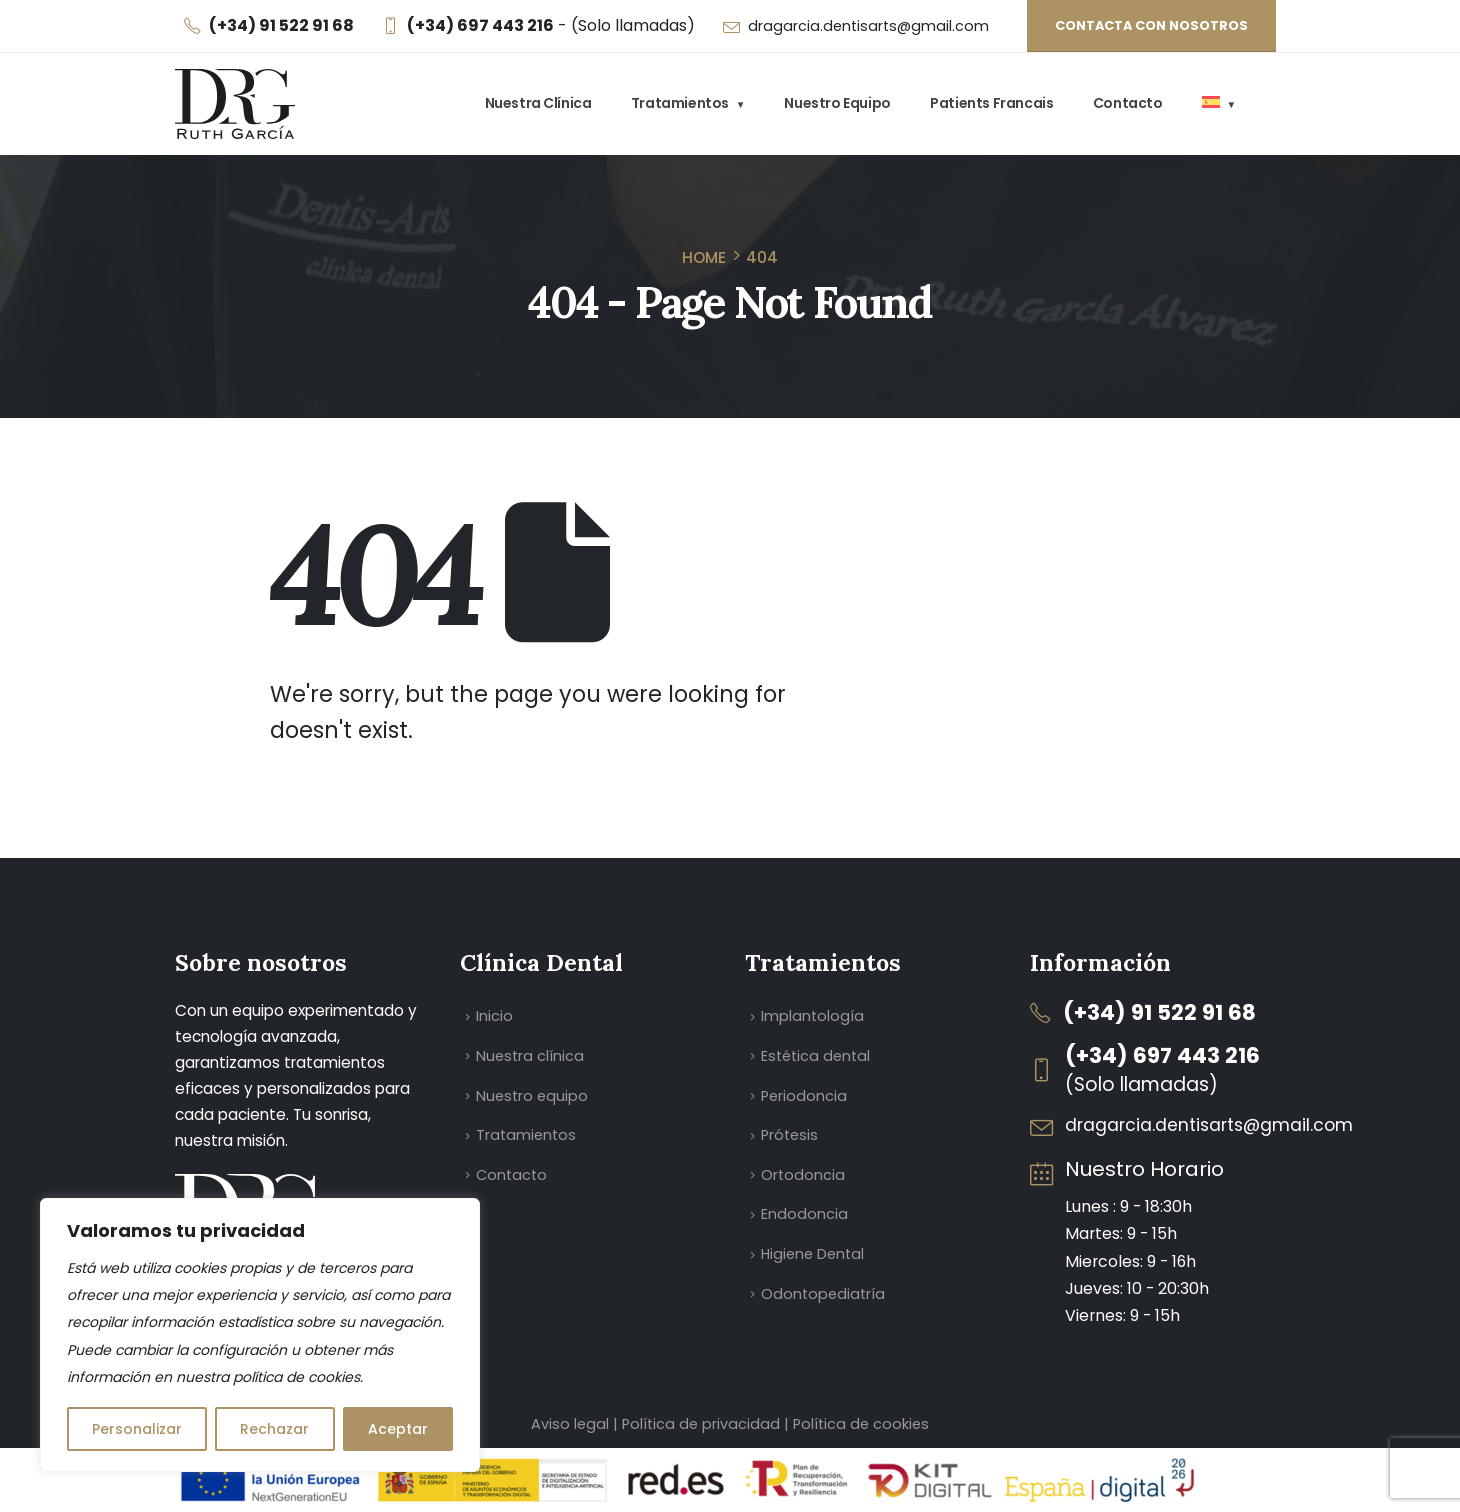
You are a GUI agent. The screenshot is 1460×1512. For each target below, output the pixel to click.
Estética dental (815, 1056)
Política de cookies (861, 1424)
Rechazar (274, 1429)
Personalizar (137, 1429)
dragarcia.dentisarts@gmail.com (868, 26)
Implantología (812, 1016)
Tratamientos (680, 103)
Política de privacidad (703, 1424)
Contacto (1128, 103)
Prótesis (789, 1135)
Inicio (494, 1016)
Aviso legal (570, 1424)
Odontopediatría (823, 1294)
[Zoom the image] (250, 1187)
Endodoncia (804, 1214)
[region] (260, 1335)
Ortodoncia (803, 1175)
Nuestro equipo (837, 103)
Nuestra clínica (538, 103)
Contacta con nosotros (1151, 25)
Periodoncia (804, 1096)
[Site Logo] (235, 104)
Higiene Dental (812, 1254)
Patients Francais (991, 103)
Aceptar (398, 1429)
